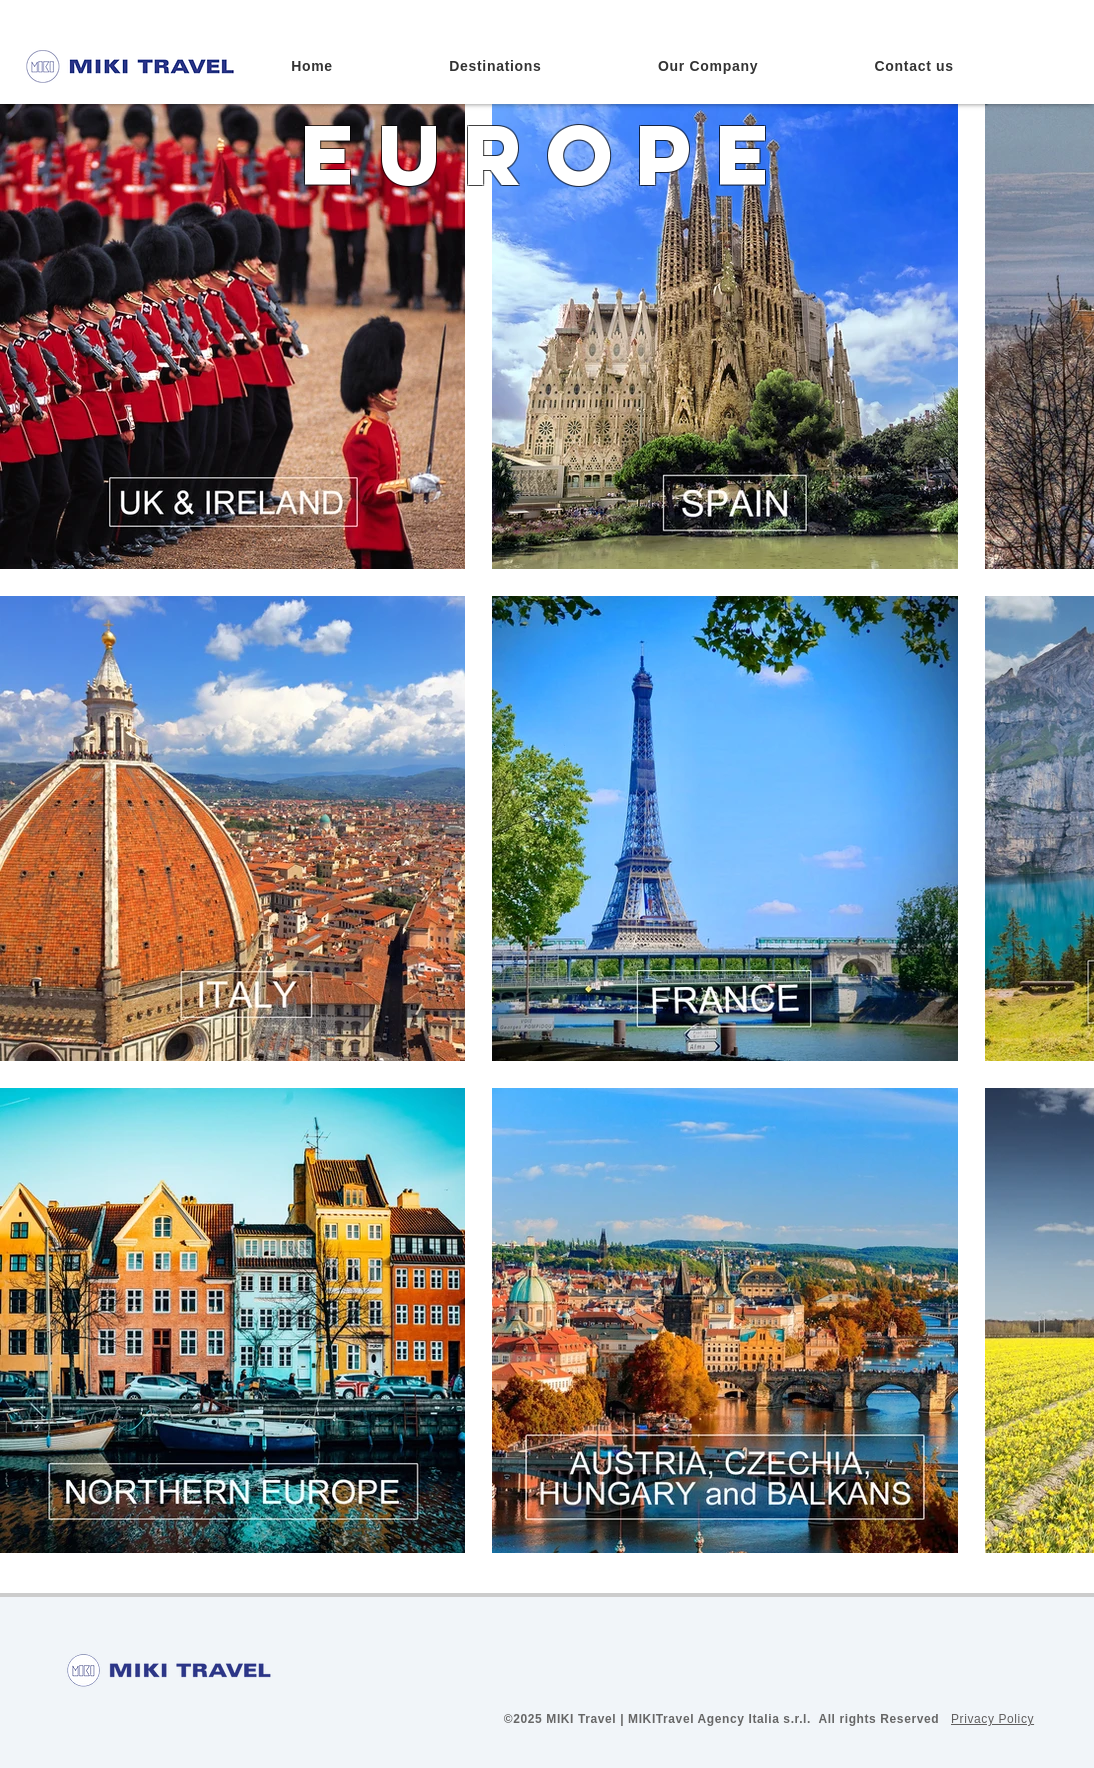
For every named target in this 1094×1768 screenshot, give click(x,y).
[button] (495, 66)
